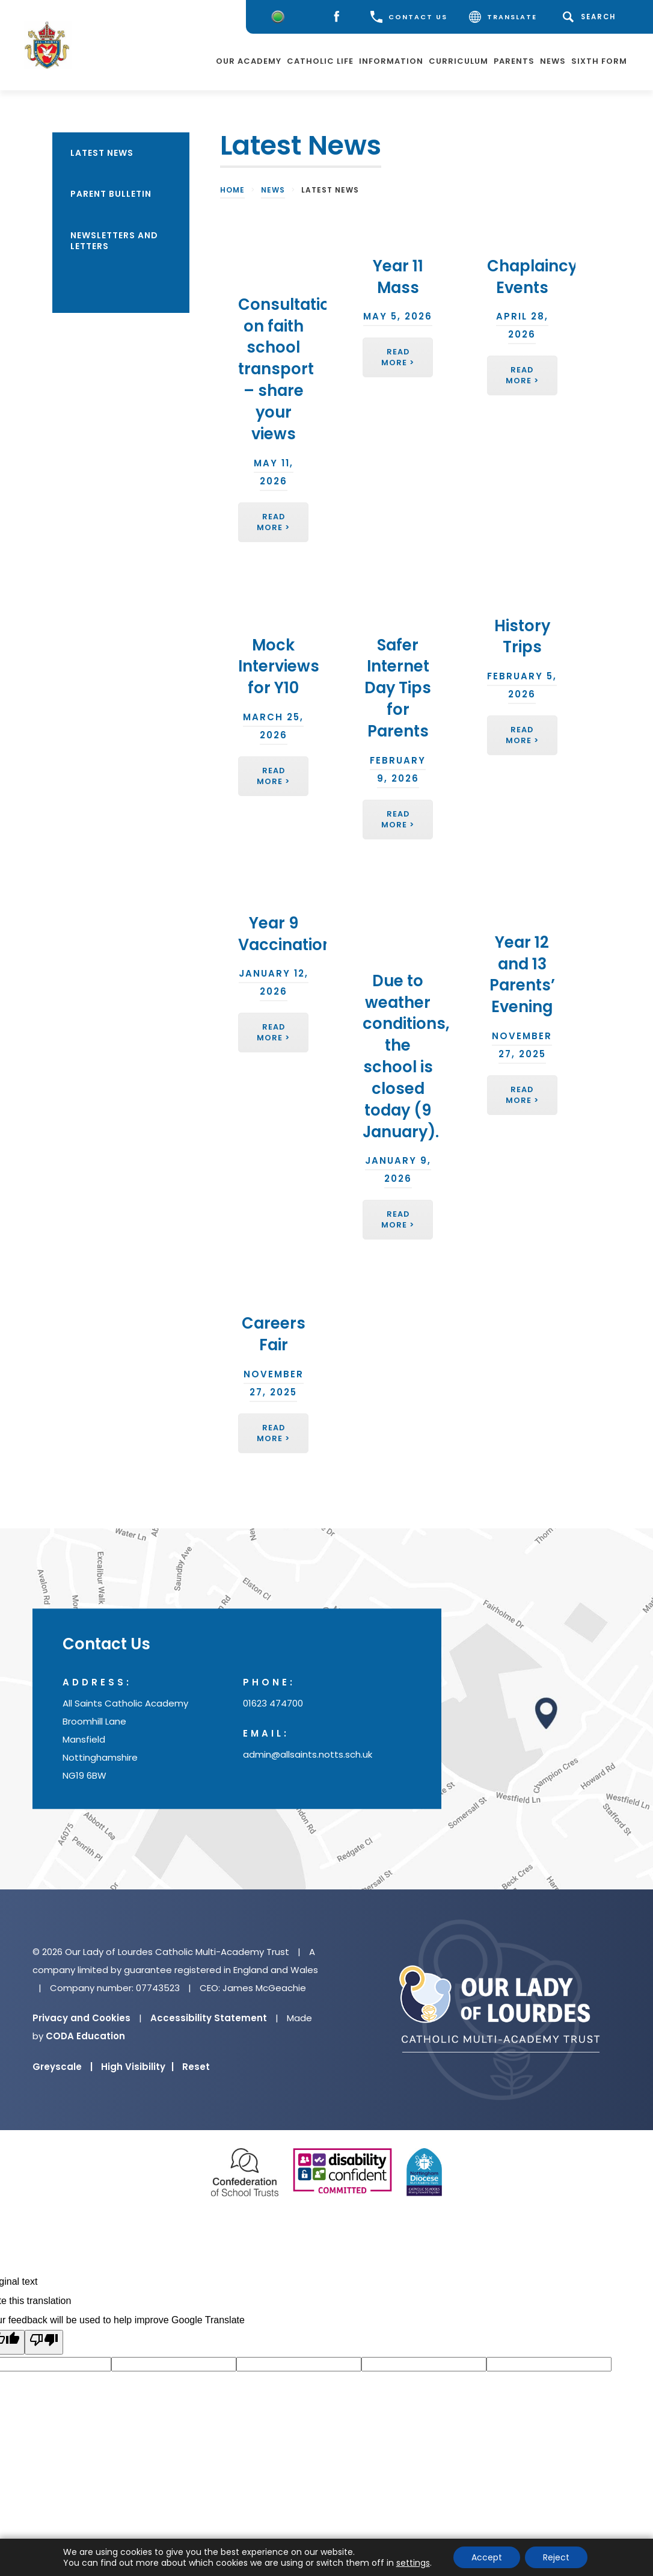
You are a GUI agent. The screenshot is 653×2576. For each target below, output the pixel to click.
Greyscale (62, 2066)
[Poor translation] (44, 2342)
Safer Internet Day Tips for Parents (397, 688)
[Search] (591, 16)
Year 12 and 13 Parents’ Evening (522, 974)
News (553, 60)
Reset (196, 2066)
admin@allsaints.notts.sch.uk (307, 1755)
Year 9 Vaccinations (290, 934)
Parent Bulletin (111, 194)
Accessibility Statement (208, 2018)
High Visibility (137, 2066)
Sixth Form (599, 60)
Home (232, 190)
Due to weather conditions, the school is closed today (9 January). (406, 1056)
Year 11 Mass (398, 276)
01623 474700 (273, 1703)
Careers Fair (273, 1334)
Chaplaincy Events (532, 276)
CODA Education (85, 2036)
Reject (556, 2557)
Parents (514, 60)
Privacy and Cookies (81, 2018)
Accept (486, 2557)
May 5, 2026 (397, 316)
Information (391, 60)
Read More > (273, 522)
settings (413, 2562)
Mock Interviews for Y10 (278, 666)
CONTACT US (408, 17)
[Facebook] (339, 17)
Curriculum (458, 60)
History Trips (522, 636)
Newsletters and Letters (114, 240)
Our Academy (248, 60)
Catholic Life (320, 60)
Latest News (101, 153)
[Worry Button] (278, 17)
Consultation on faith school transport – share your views (289, 369)
